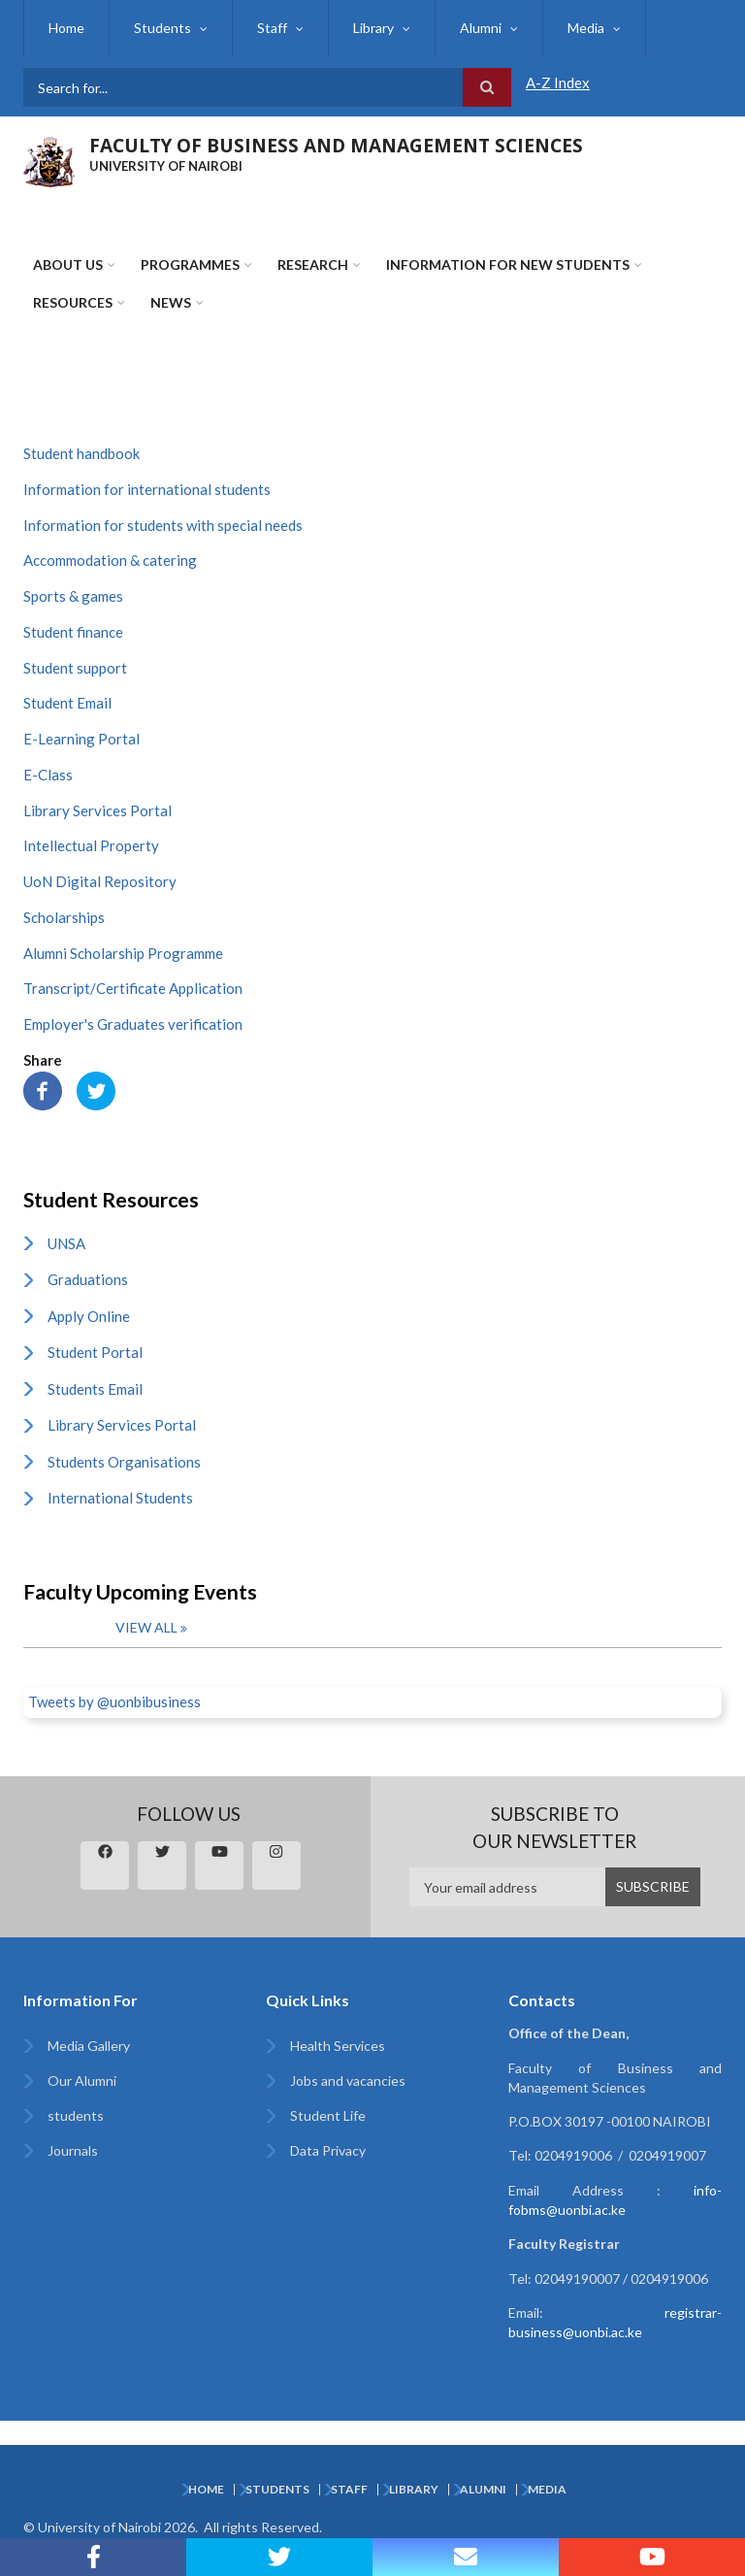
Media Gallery (89, 2045)
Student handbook (81, 453)
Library (373, 27)
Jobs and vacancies (347, 2080)
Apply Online (89, 1316)
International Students (120, 1497)
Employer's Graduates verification (133, 1024)
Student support (75, 668)
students (76, 2115)
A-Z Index (558, 82)
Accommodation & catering (110, 560)
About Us (68, 264)
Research (312, 264)
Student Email (67, 702)
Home (66, 27)
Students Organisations (124, 1461)
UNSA (66, 1243)
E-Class (48, 774)
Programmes (190, 264)
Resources (73, 302)
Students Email (95, 1389)
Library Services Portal (97, 810)
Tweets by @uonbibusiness (114, 1701)
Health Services (337, 2045)
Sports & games (73, 596)
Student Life (328, 2115)
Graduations (88, 1279)
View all (146, 1627)
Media (585, 27)
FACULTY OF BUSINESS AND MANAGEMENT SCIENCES (336, 145)
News (170, 302)
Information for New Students (508, 264)
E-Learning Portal (81, 738)
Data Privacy (328, 2150)
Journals (73, 2150)
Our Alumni (82, 2080)
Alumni (481, 27)
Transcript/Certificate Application (133, 988)
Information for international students (147, 489)
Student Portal (95, 1352)
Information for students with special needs (163, 525)
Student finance (73, 632)
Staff (272, 27)
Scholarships (64, 917)
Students (162, 27)
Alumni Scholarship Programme (123, 953)
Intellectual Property (91, 845)
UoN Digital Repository (100, 881)
